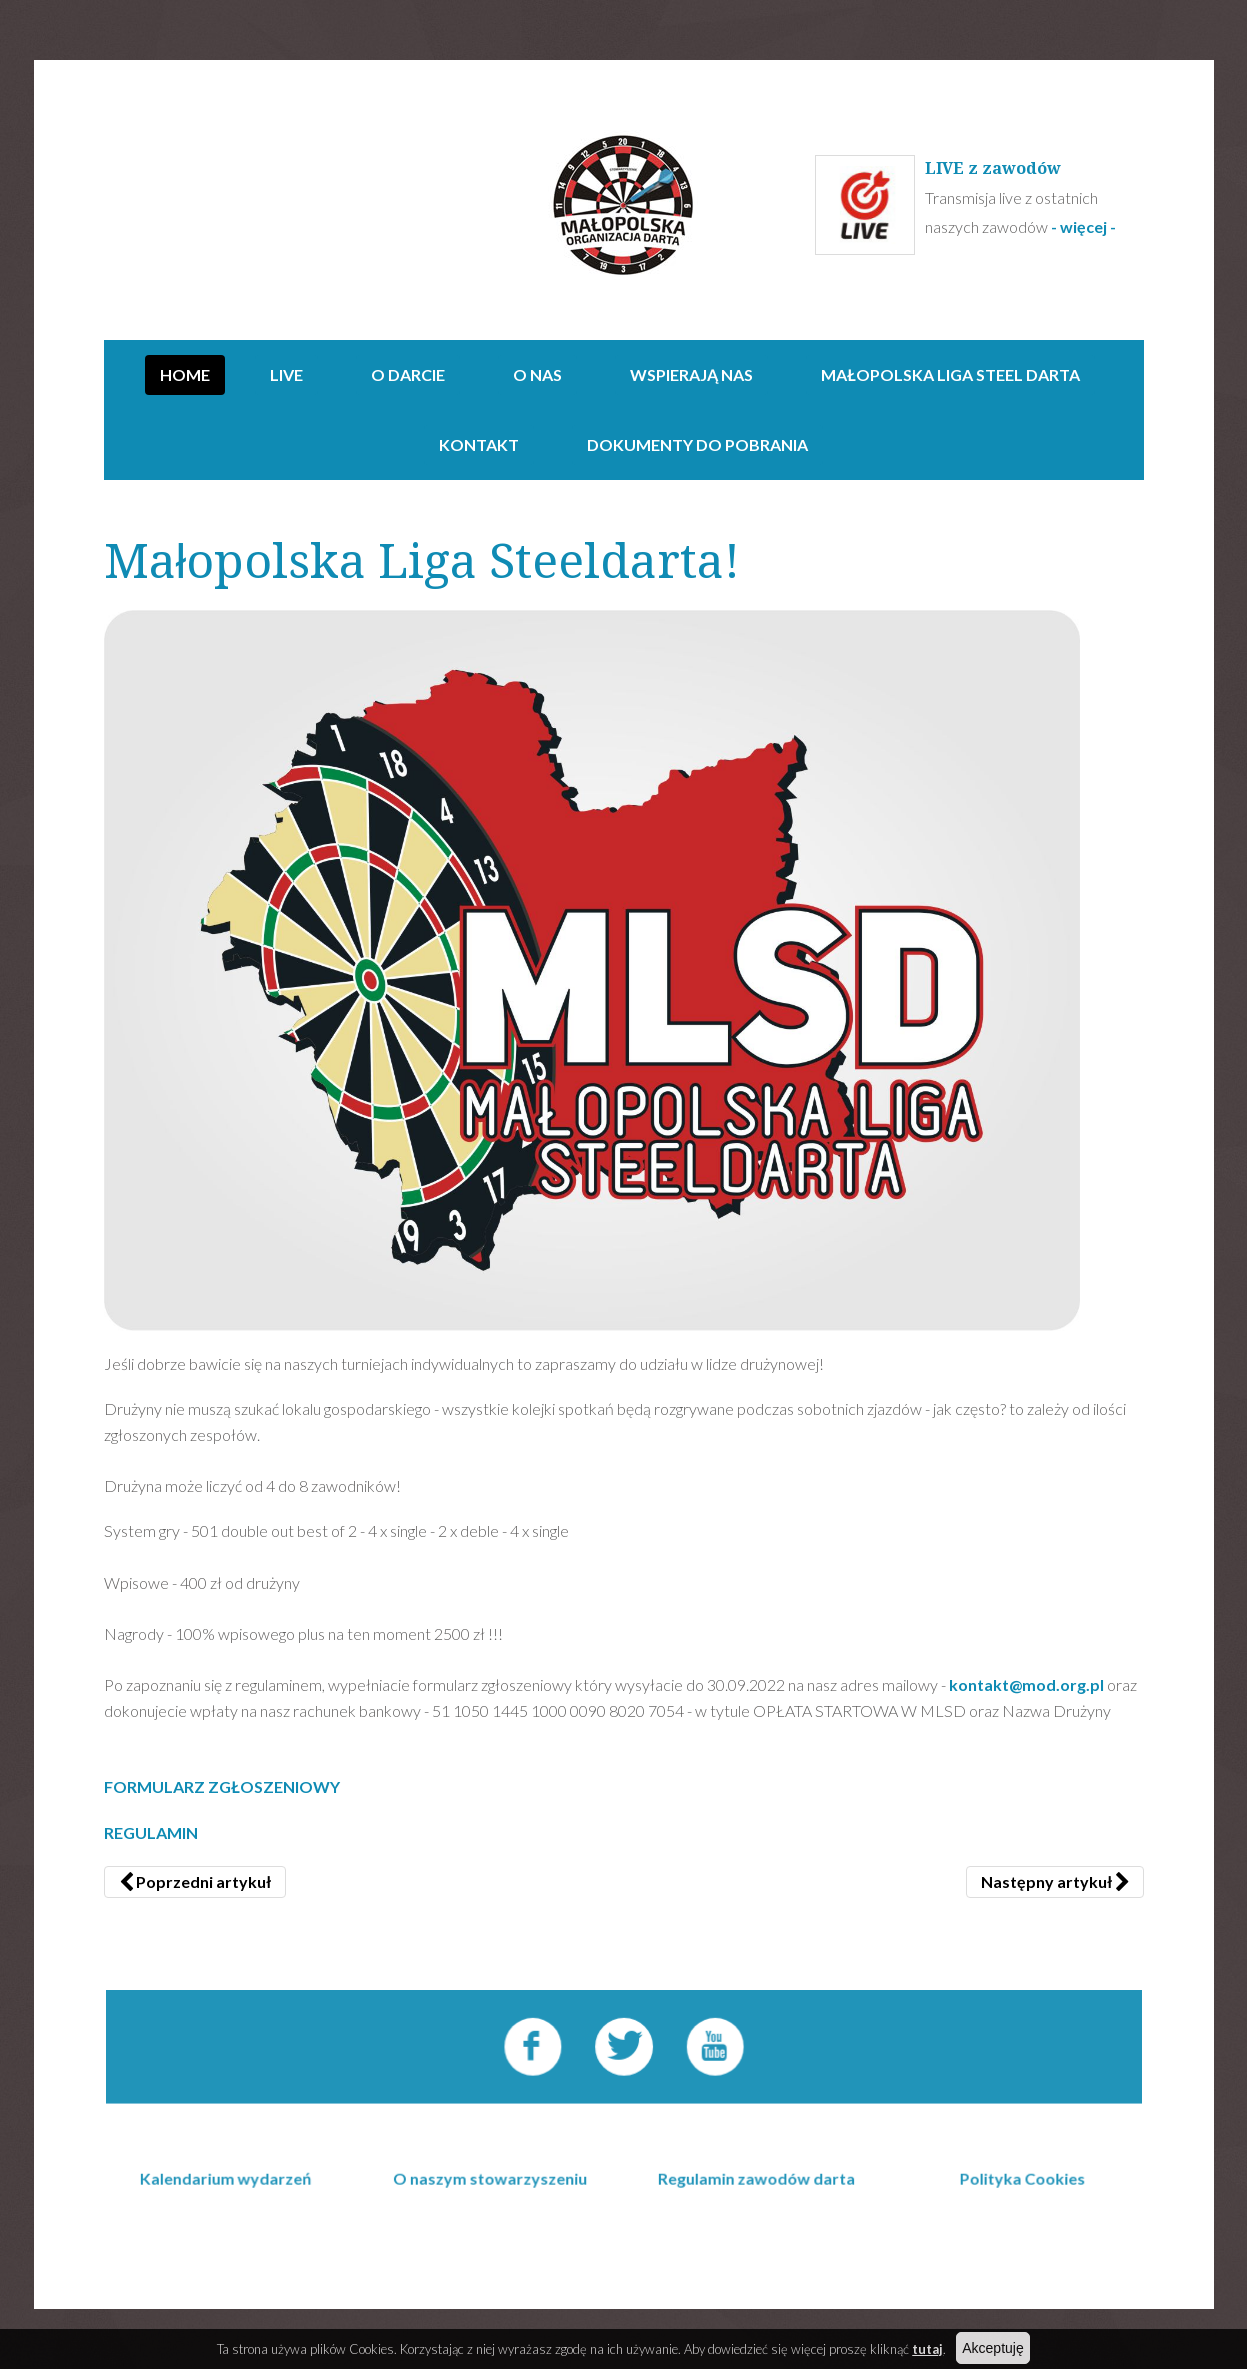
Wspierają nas (691, 374)
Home (185, 374)
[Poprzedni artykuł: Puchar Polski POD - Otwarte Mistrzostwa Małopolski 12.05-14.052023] (195, 1882)
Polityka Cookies (1012, 2225)
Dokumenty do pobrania (697, 444)
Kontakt (479, 444)
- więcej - (1085, 226)
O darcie (408, 374)
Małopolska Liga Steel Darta (950, 374)
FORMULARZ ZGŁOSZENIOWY (222, 1786)
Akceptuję (992, 2348)
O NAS (537, 374)
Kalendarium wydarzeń (234, 2225)
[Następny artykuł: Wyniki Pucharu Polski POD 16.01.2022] (1055, 1882)
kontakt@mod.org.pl (1026, 1684)
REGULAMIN (151, 1832)
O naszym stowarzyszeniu (494, 2225)
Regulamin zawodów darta (753, 2225)
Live (286, 374)
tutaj (927, 2349)
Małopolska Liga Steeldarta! (422, 561)
